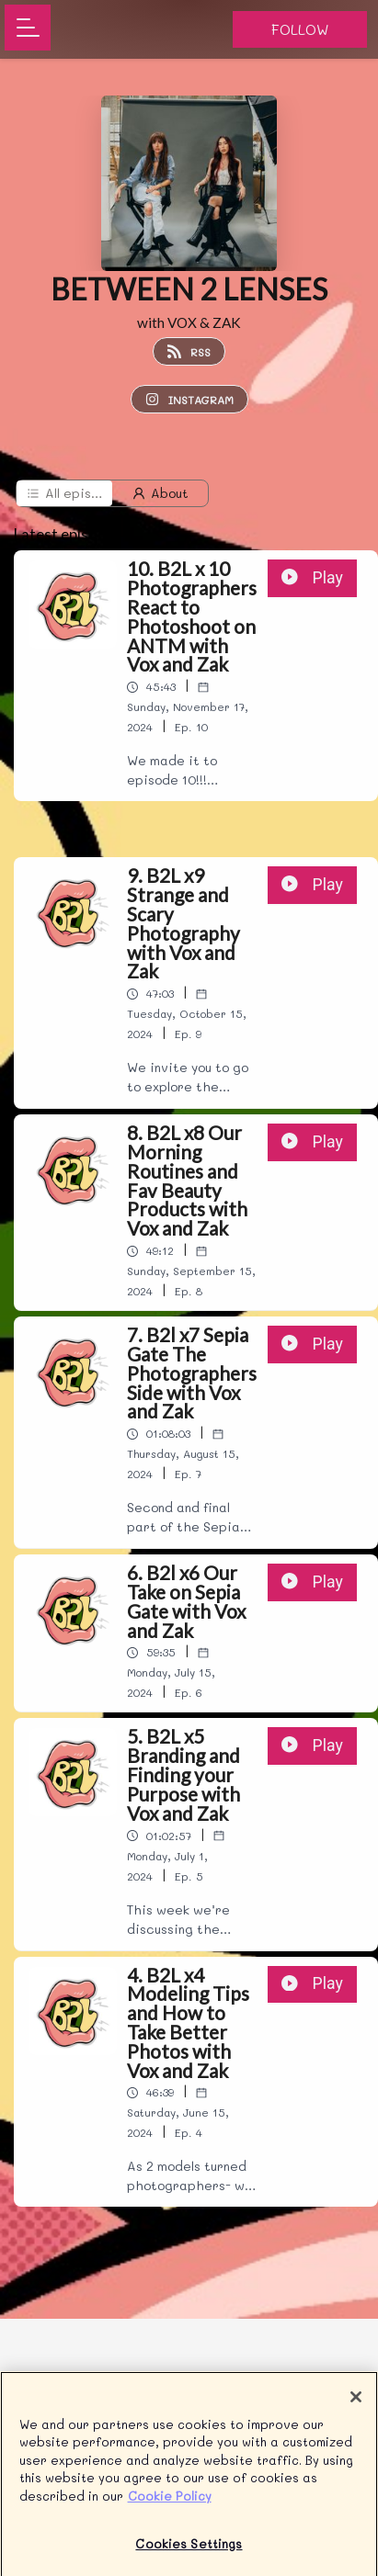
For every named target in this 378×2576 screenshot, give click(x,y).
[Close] (356, 2405)
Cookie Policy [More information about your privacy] (170, 2504)
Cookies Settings (188, 2552)
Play (312, 578)
